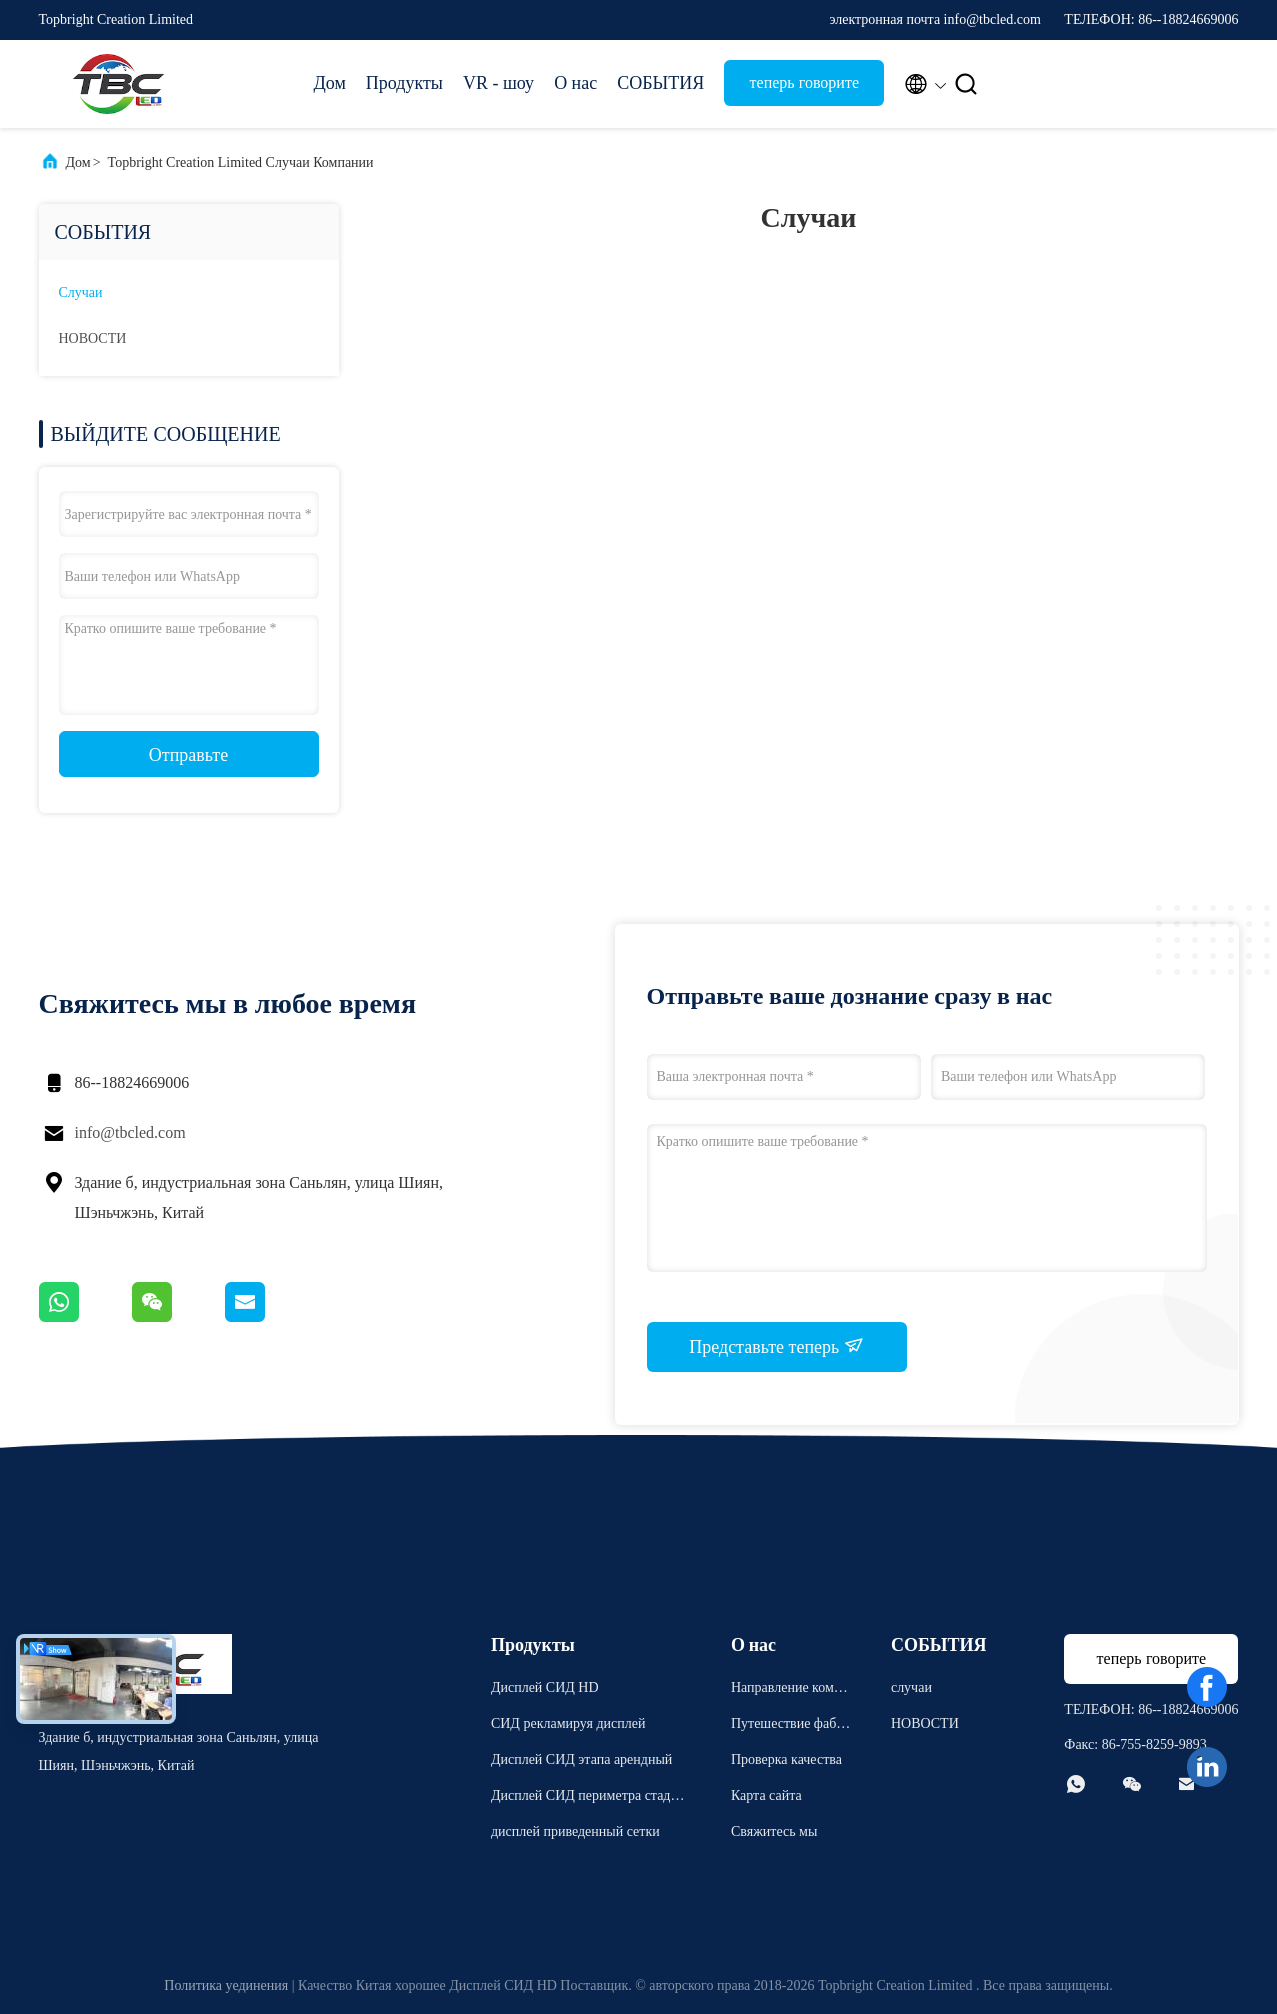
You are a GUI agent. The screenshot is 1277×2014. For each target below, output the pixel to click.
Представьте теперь (776, 1346)
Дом (330, 83)
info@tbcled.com (130, 1132)
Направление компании (789, 1690)
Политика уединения (226, 1985)
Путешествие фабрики (791, 1726)
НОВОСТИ (93, 338)
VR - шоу (498, 83)
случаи (81, 292)
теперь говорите (804, 82)
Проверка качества (786, 1759)
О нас (575, 83)
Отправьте (188, 755)
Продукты (404, 83)
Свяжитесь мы (774, 1831)
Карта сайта (766, 1795)
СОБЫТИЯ (660, 83)
